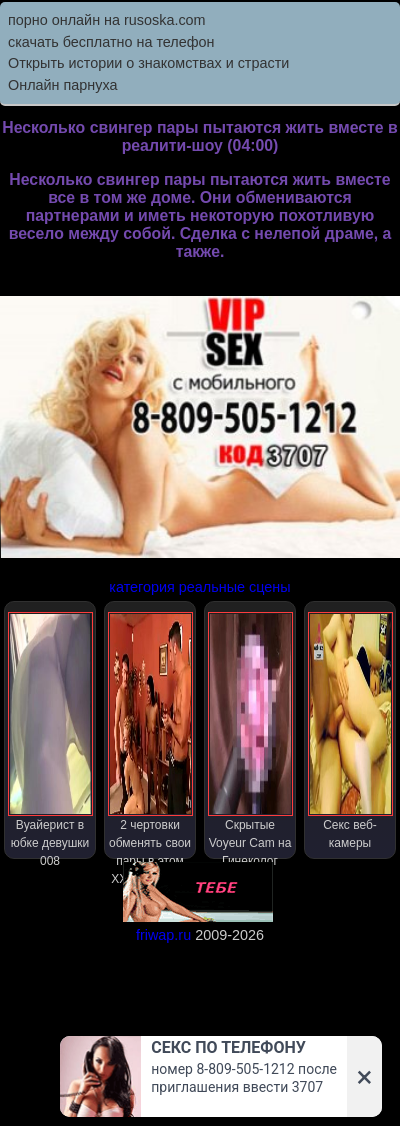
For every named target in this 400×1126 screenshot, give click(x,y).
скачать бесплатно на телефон (111, 42)
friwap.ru (163, 935)
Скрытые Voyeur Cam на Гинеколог (250, 735)
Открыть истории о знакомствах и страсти (148, 63)
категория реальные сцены (199, 587)
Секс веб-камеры (350, 731)
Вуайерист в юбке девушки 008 (50, 735)
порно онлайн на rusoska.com (107, 20)
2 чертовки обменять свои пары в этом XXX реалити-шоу (150, 735)
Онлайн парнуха (63, 85)
